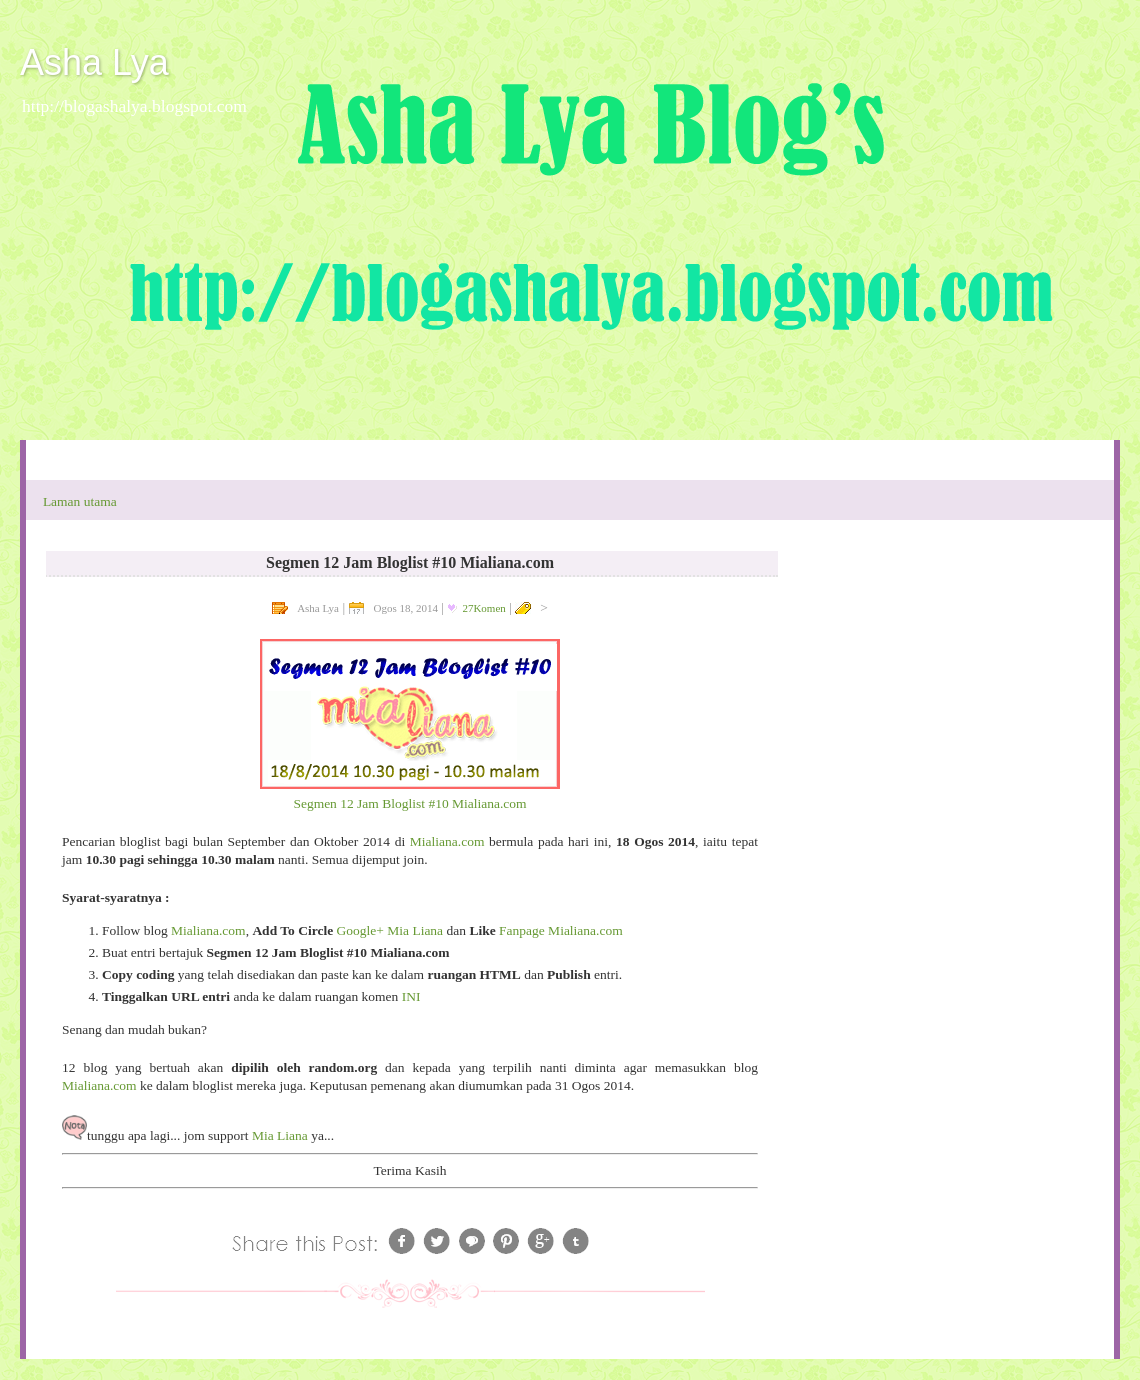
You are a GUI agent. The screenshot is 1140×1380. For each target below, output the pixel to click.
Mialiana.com (447, 841)
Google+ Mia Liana (390, 930)
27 (483, 608)
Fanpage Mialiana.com (561, 930)
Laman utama (80, 501)
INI (411, 996)
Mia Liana (280, 1135)
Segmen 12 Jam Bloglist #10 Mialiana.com (409, 803)
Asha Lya (94, 62)
